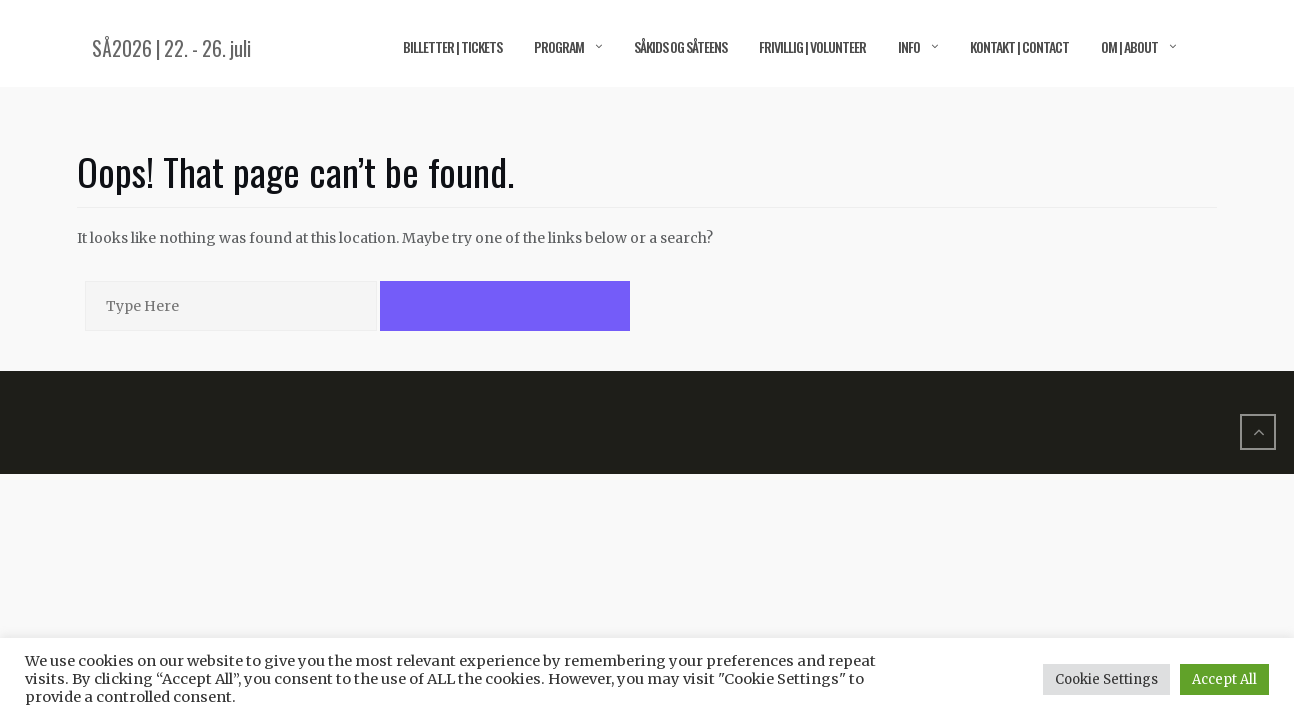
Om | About (1129, 46)
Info (909, 46)
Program (559, 46)
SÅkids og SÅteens (680, 46)
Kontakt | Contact (1019, 46)
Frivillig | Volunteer (812, 46)
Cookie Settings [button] (1106, 679)
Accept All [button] (1224, 679)
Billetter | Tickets (452, 46)
